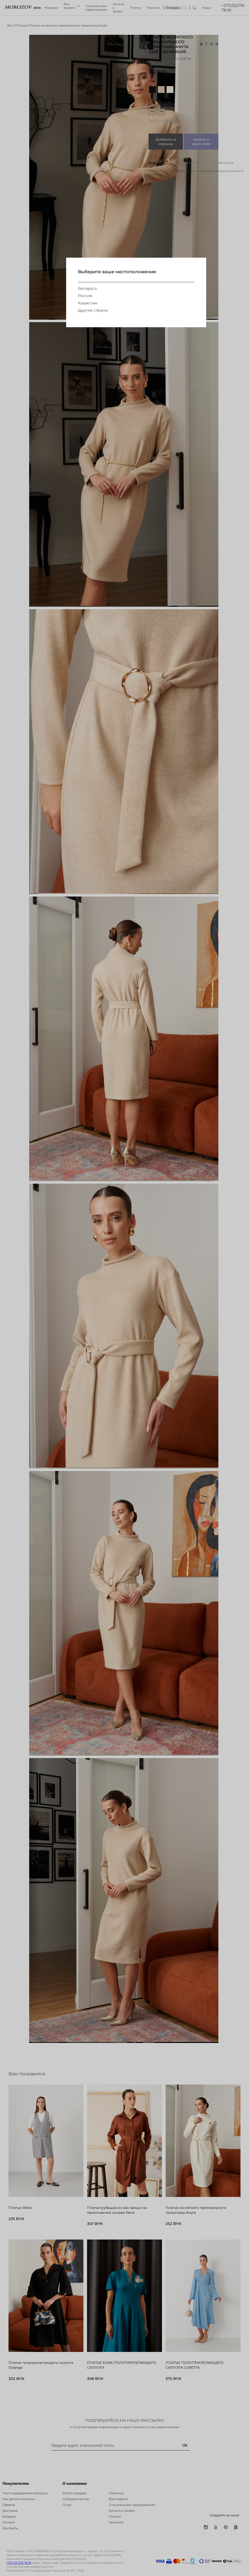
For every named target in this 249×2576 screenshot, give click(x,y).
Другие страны (93, 310)
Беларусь (87, 288)
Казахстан (88, 303)
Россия (85, 295)
